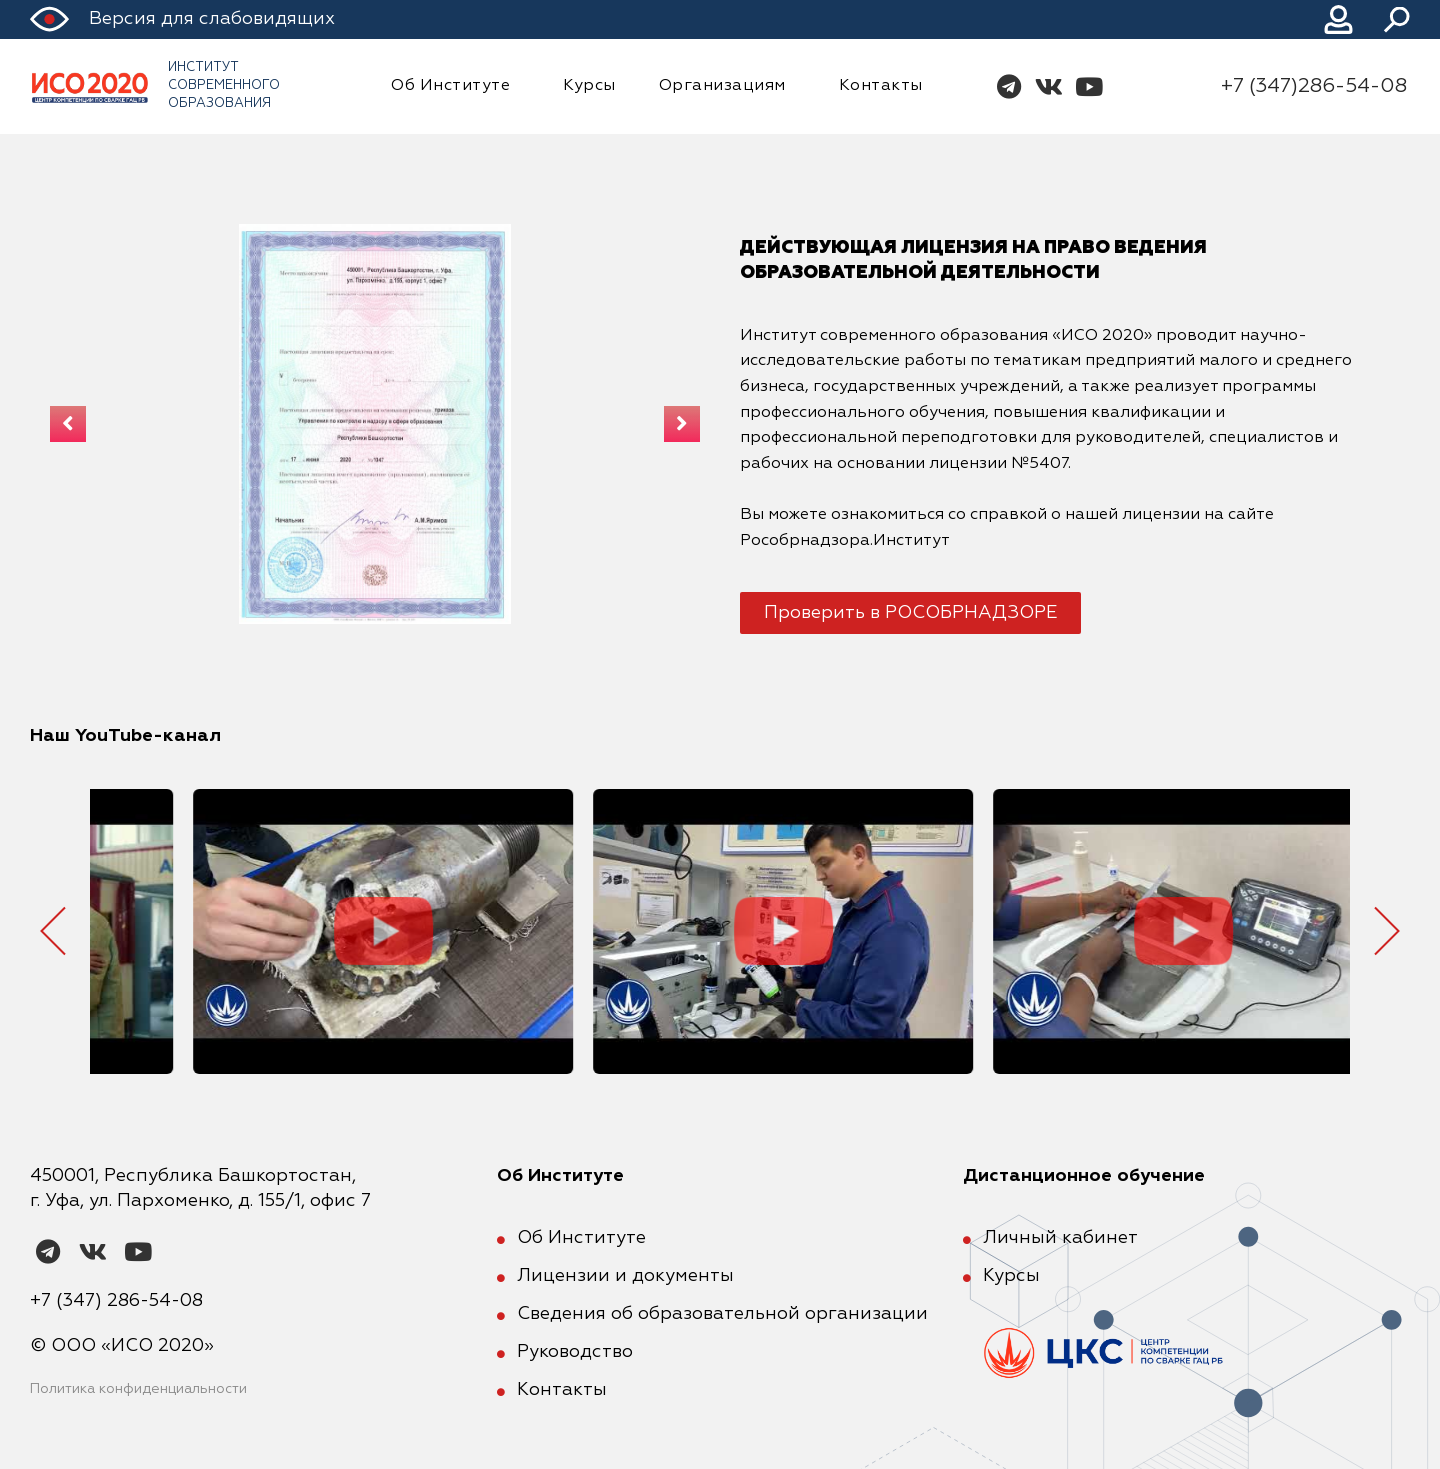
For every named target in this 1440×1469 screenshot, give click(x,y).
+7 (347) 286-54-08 (116, 1301)
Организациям (727, 86)
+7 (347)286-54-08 (1314, 86)
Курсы (589, 86)
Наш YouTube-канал (125, 736)
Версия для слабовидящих (212, 19)
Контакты (881, 86)
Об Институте (455, 86)
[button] (910, 613)
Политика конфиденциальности (138, 1389)
